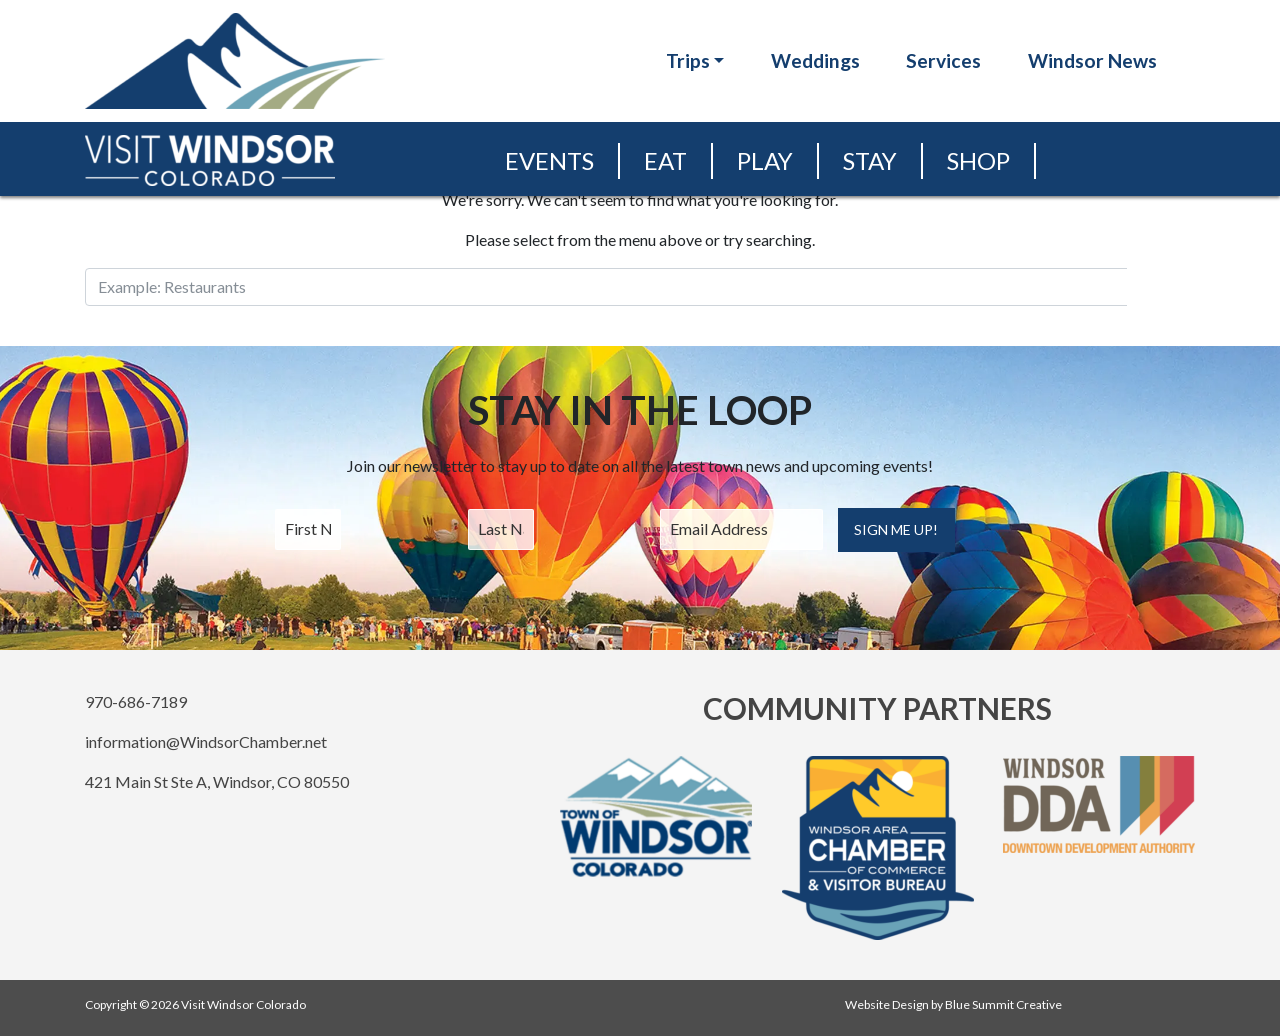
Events (549, 160)
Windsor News (1092, 60)
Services (943, 60)
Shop (978, 160)
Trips (688, 60)
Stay (870, 160)
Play (765, 160)
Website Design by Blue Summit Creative (953, 1004)
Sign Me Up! (896, 529)
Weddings (815, 60)
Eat (665, 160)
